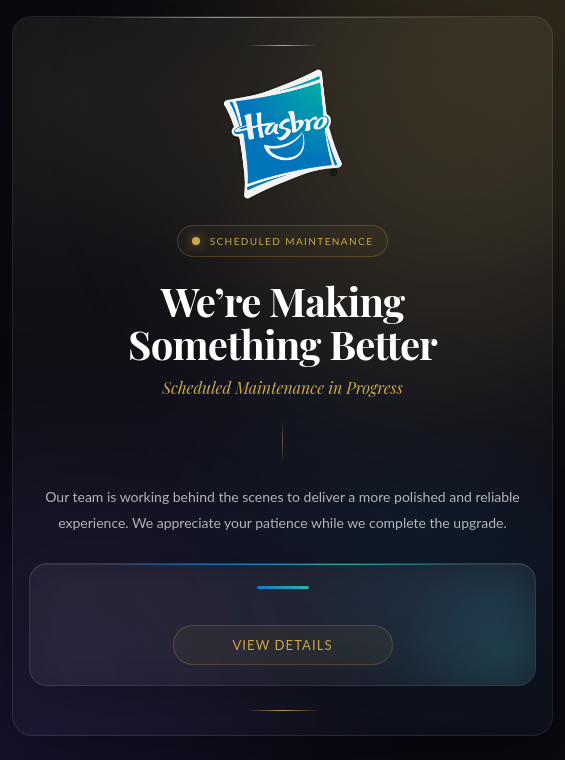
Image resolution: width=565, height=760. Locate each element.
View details (282, 645)
